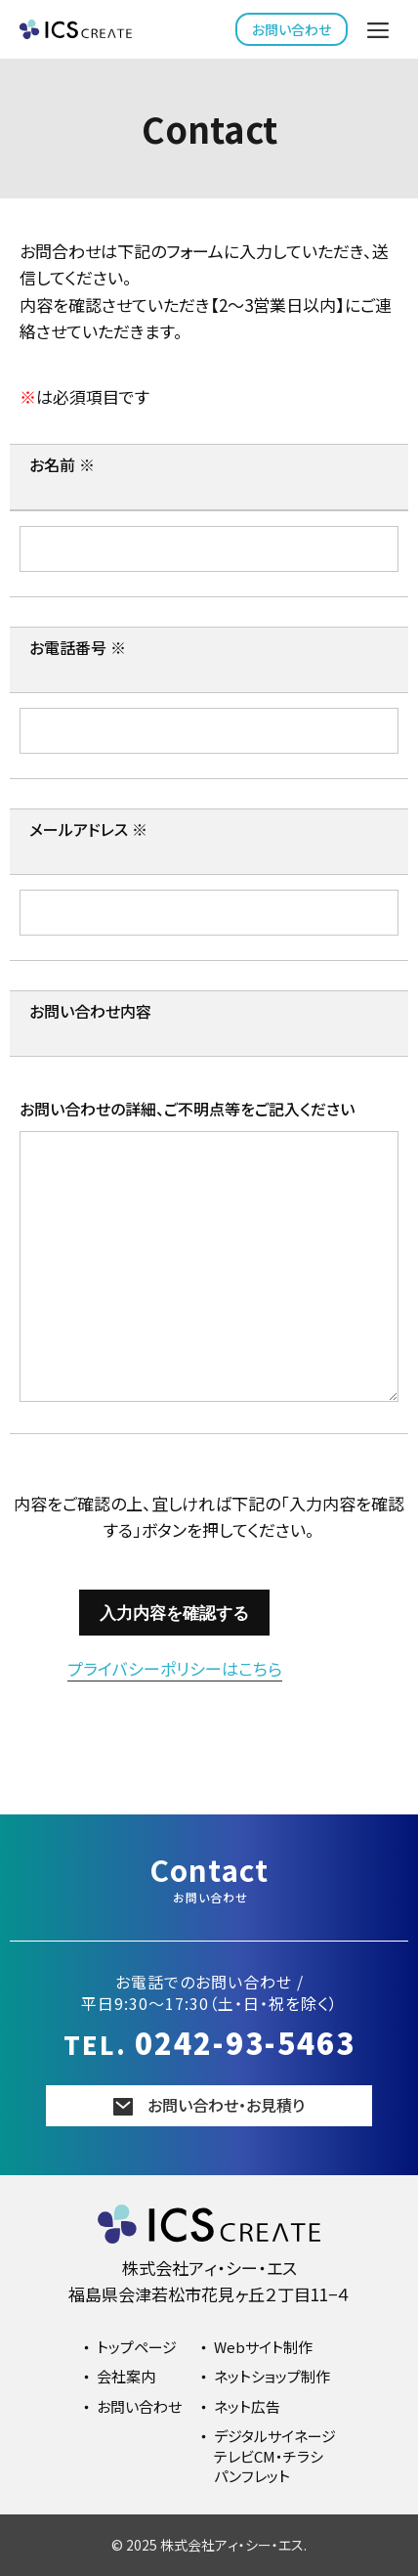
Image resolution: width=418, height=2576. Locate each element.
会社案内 (126, 2376)
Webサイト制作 (263, 2346)
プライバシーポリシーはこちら (174, 1668)
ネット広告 (247, 2406)
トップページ (137, 2346)
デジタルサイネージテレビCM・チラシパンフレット (275, 2455)
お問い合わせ (291, 29)
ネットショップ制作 (272, 2376)
